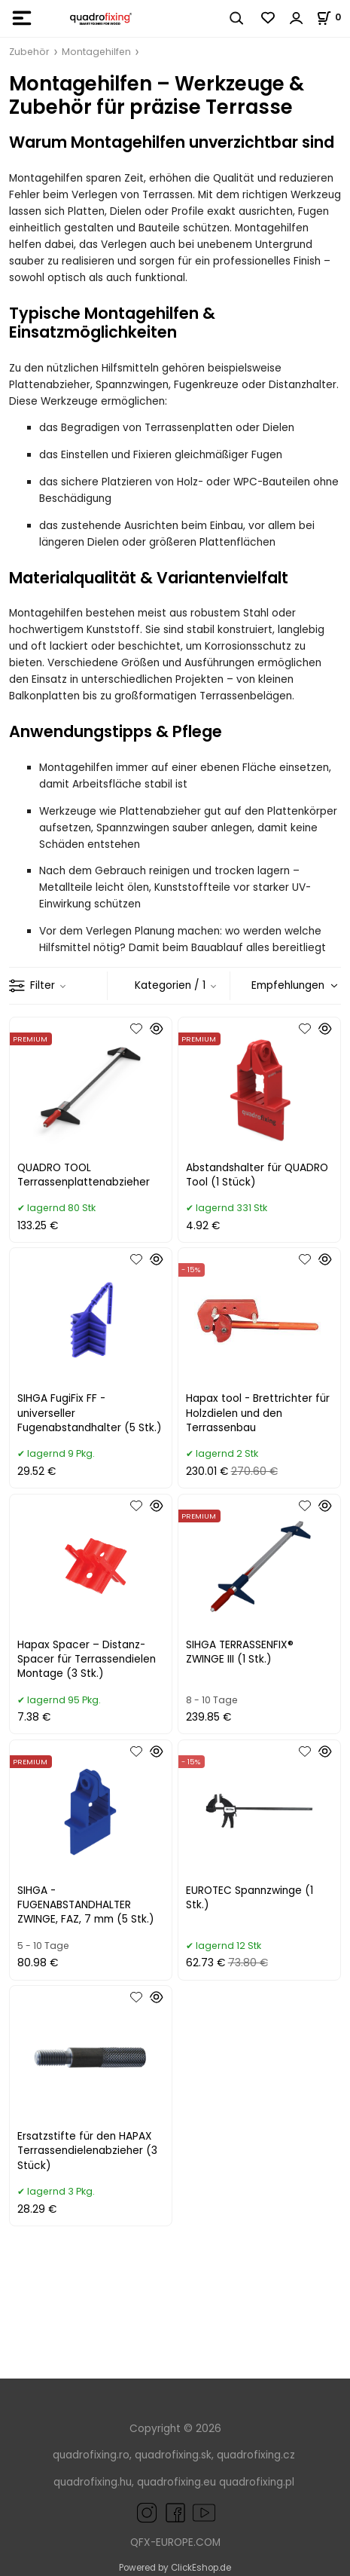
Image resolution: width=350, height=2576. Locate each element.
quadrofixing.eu (176, 2482)
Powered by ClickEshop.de (175, 2568)
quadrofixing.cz (256, 2455)
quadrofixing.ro (91, 2455)
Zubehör (29, 51)
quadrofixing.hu (92, 2482)
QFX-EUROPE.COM (175, 2542)
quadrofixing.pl (256, 2482)
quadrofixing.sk (173, 2455)
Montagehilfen (96, 51)
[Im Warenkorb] (333, 17)
